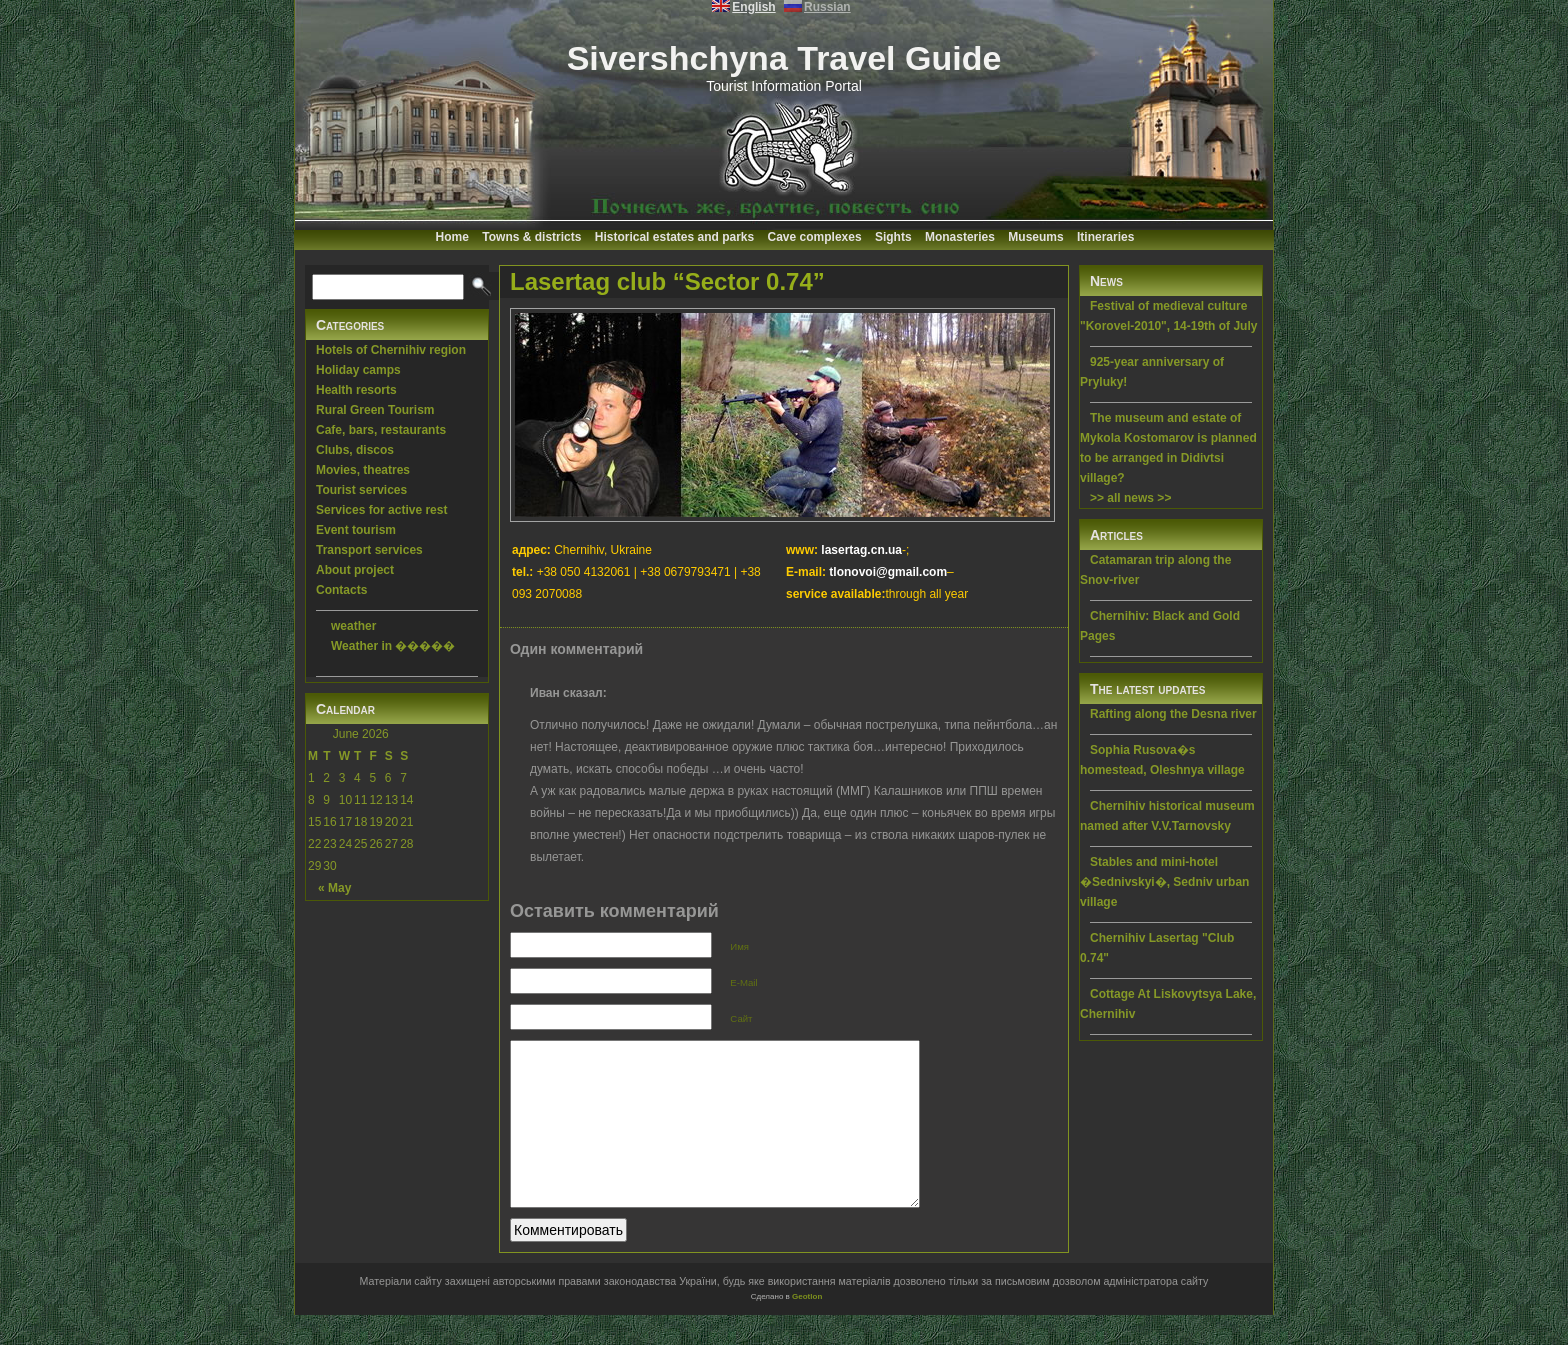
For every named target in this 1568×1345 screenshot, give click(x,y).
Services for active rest (381, 510)
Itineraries (1105, 237)
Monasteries (960, 237)
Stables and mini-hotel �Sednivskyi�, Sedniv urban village (1164, 882)
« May (334, 888)
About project (355, 570)
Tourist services (361, 490)
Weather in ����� (393, 646)
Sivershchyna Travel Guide (784, 58)
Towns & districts (531, 237)
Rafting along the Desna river (1173, 714)
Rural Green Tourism (375, 410)
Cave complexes (815, 237)
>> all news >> (1130, 498)
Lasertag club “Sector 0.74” (667, 281)
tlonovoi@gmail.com (888, 572)
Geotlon (807, 1326)
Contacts (341, 590)
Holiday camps (358, 370)
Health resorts (356, 390)
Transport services (369, 550)
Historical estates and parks (674, 237)
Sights (893, 237)
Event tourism (356, 530)
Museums (1035, 237)
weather (353, 626)
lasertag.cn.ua (861, 550)
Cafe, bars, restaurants (381, 430)
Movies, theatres (363, 470)
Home (452, 237)
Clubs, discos (355, 450)
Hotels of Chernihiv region (391, 350)
